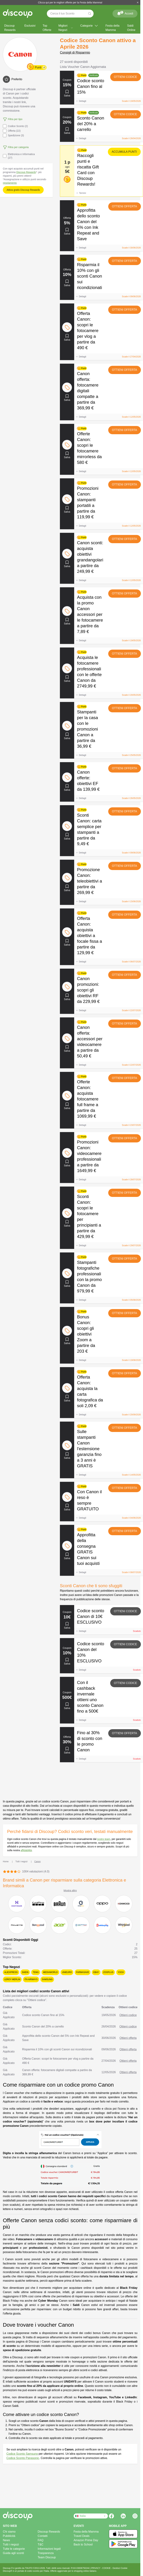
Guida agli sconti (13, 2553)
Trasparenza (45, 2553)
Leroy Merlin (12, 1979)
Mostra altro (70, 1890)
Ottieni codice (125, 76)
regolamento (10, 182)
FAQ (40, 2540)
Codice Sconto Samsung (22, 2453)
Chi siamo (9, 2531)
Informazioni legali (49, 2548)
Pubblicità (9, 2535)
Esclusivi (29, 25)
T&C (40, 2544)
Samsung (47, 1979)
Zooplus (108, 1972)
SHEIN (25, 1972)
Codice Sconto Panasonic (22, 2458)
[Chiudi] (137, 2)
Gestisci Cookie (120, 2568)
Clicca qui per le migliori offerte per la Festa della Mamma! (70, 2)
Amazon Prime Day (86, 2540)
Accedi (125, 13)
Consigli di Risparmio (75, 52)
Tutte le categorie (14, 2548)
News (6, 2540)
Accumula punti (124, 151)
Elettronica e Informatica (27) (19, 156)
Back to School (83, 2544)
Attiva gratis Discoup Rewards (23, 189)
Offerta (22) (12, 131)
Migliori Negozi (65, 27)
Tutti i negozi (11, 2544)
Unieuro (67, 1972)
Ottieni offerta (124, 206)
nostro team (103, 1839)
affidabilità (26, 1850)
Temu (36, 1972)
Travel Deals (82, 2535)
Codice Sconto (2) (15, 126)
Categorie (89, 26)
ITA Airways (31, 1979)
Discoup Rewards (10, 27)
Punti (38, 67)
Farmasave (82, 1972)
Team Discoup (47, 2557)
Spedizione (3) (13, 135)
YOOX (121, 1972)
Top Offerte (47, 27)
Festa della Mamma (112, 27)
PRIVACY (96, 2568)
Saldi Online (131, 27)
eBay (96, 1972)
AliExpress (11, 1972)
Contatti (42, 2535)
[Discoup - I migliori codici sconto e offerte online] (17, 13)
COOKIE (106, 2568)
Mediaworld (50, 1972)
